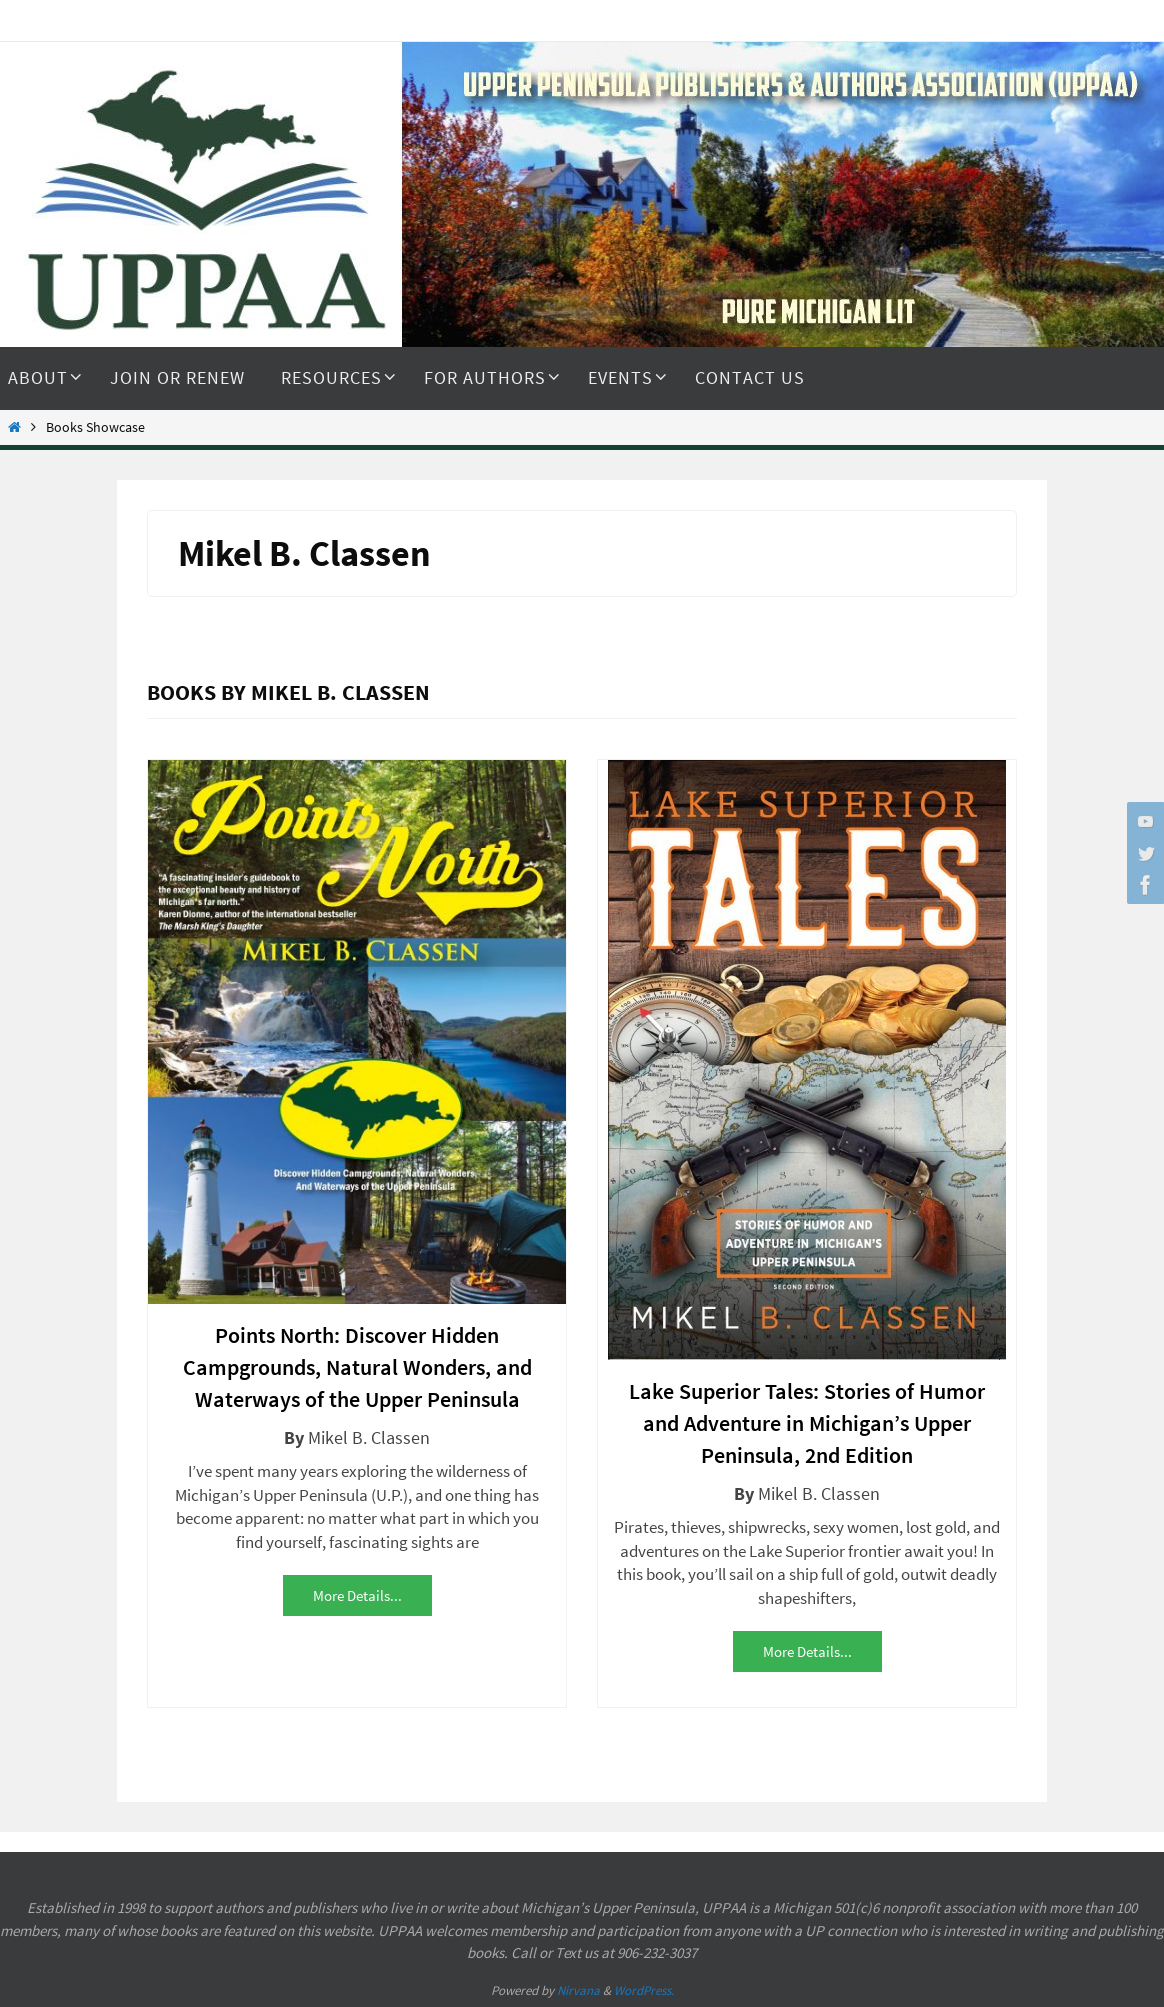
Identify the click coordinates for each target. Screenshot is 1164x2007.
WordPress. (644, 1990)
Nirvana (578, 1990)
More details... (357, 1595)
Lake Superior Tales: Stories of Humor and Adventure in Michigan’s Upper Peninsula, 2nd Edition (807, 1423)
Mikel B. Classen (369, 1437)
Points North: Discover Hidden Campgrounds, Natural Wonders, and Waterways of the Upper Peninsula (357, 1367)
